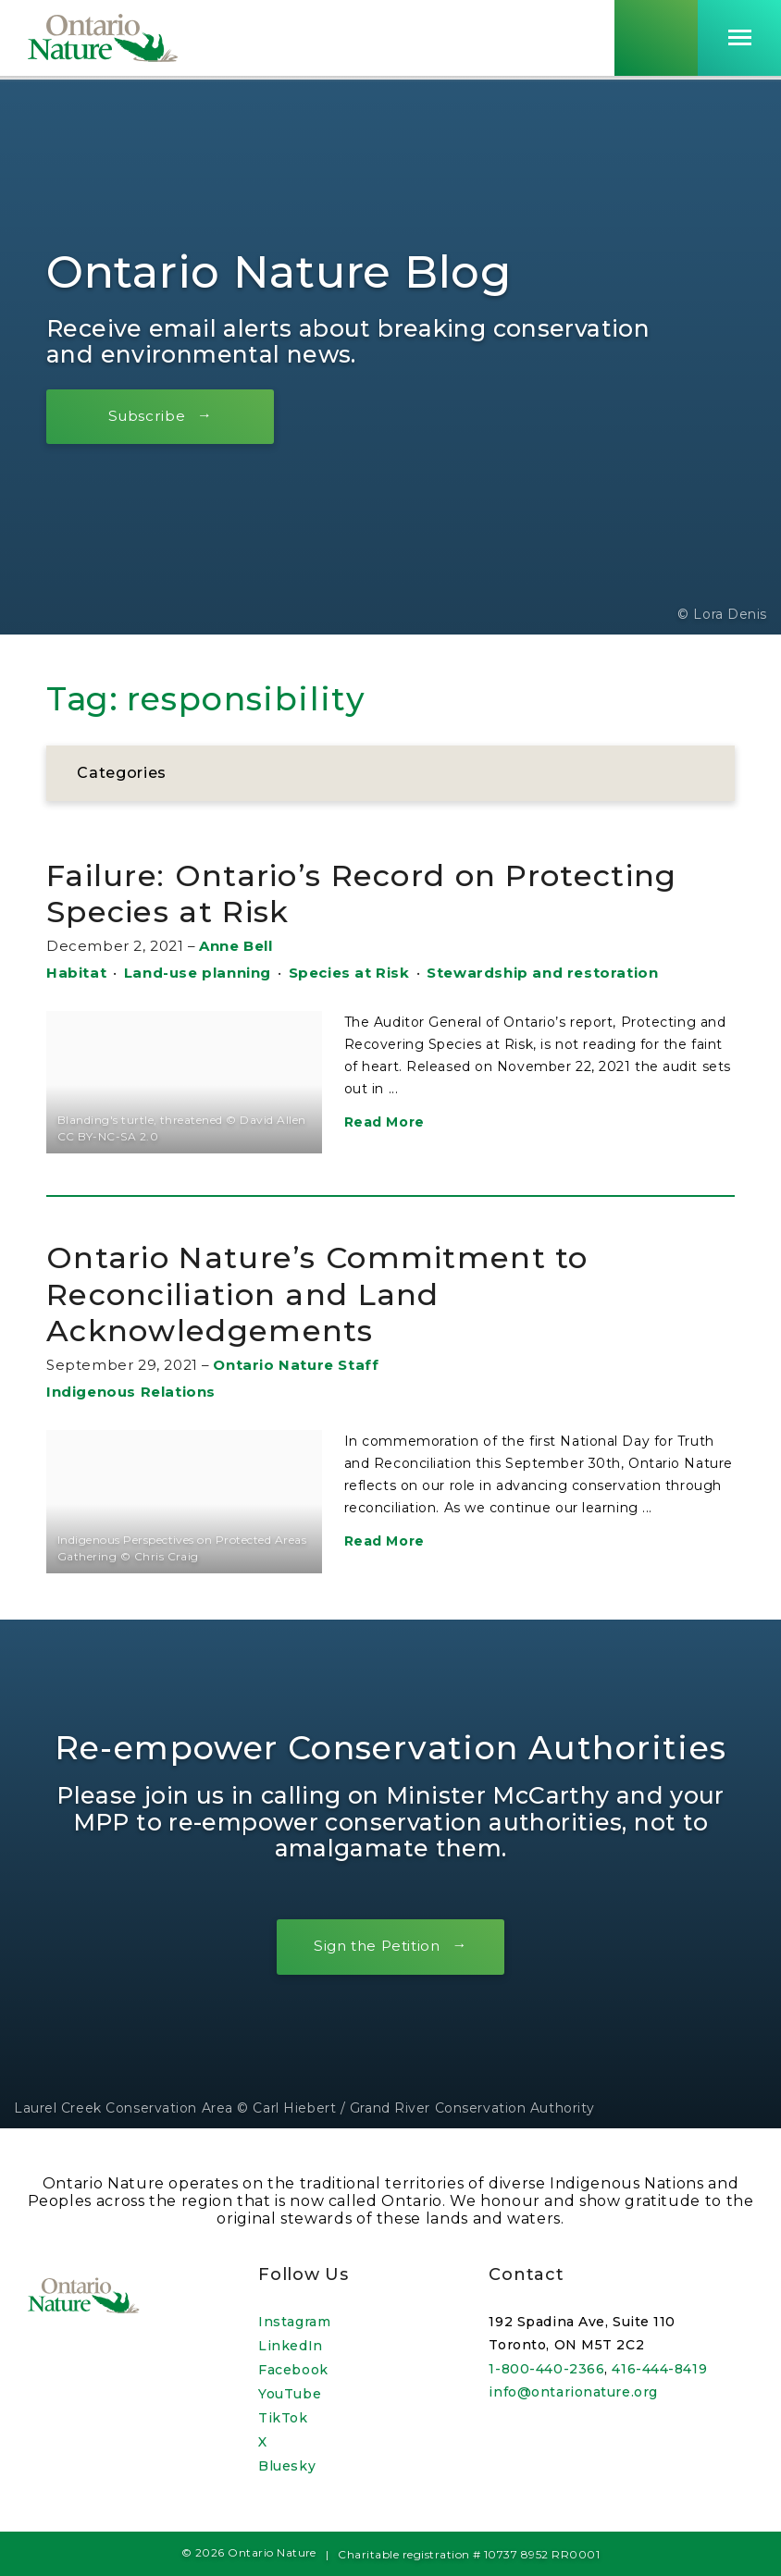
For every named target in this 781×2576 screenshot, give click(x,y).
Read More (384, 1122)
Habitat (76, 972)
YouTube (289, 2393)
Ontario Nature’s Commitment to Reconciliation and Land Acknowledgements (338, 1293)
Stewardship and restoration (542, 972)
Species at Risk (349, 972)
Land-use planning (197, 972)
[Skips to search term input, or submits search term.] (656, 40)
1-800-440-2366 (546, 2368)
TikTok (282, 2418)
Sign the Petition (376, 1946)
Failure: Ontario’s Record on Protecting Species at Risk (390, 893)
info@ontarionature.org (573, 2392)
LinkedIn (290, 2345)
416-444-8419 (659, 2368)
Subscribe (152, 416)
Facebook (293, 2369)
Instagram (294, 2321)
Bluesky (287, 2466)
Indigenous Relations (131, 1391)
